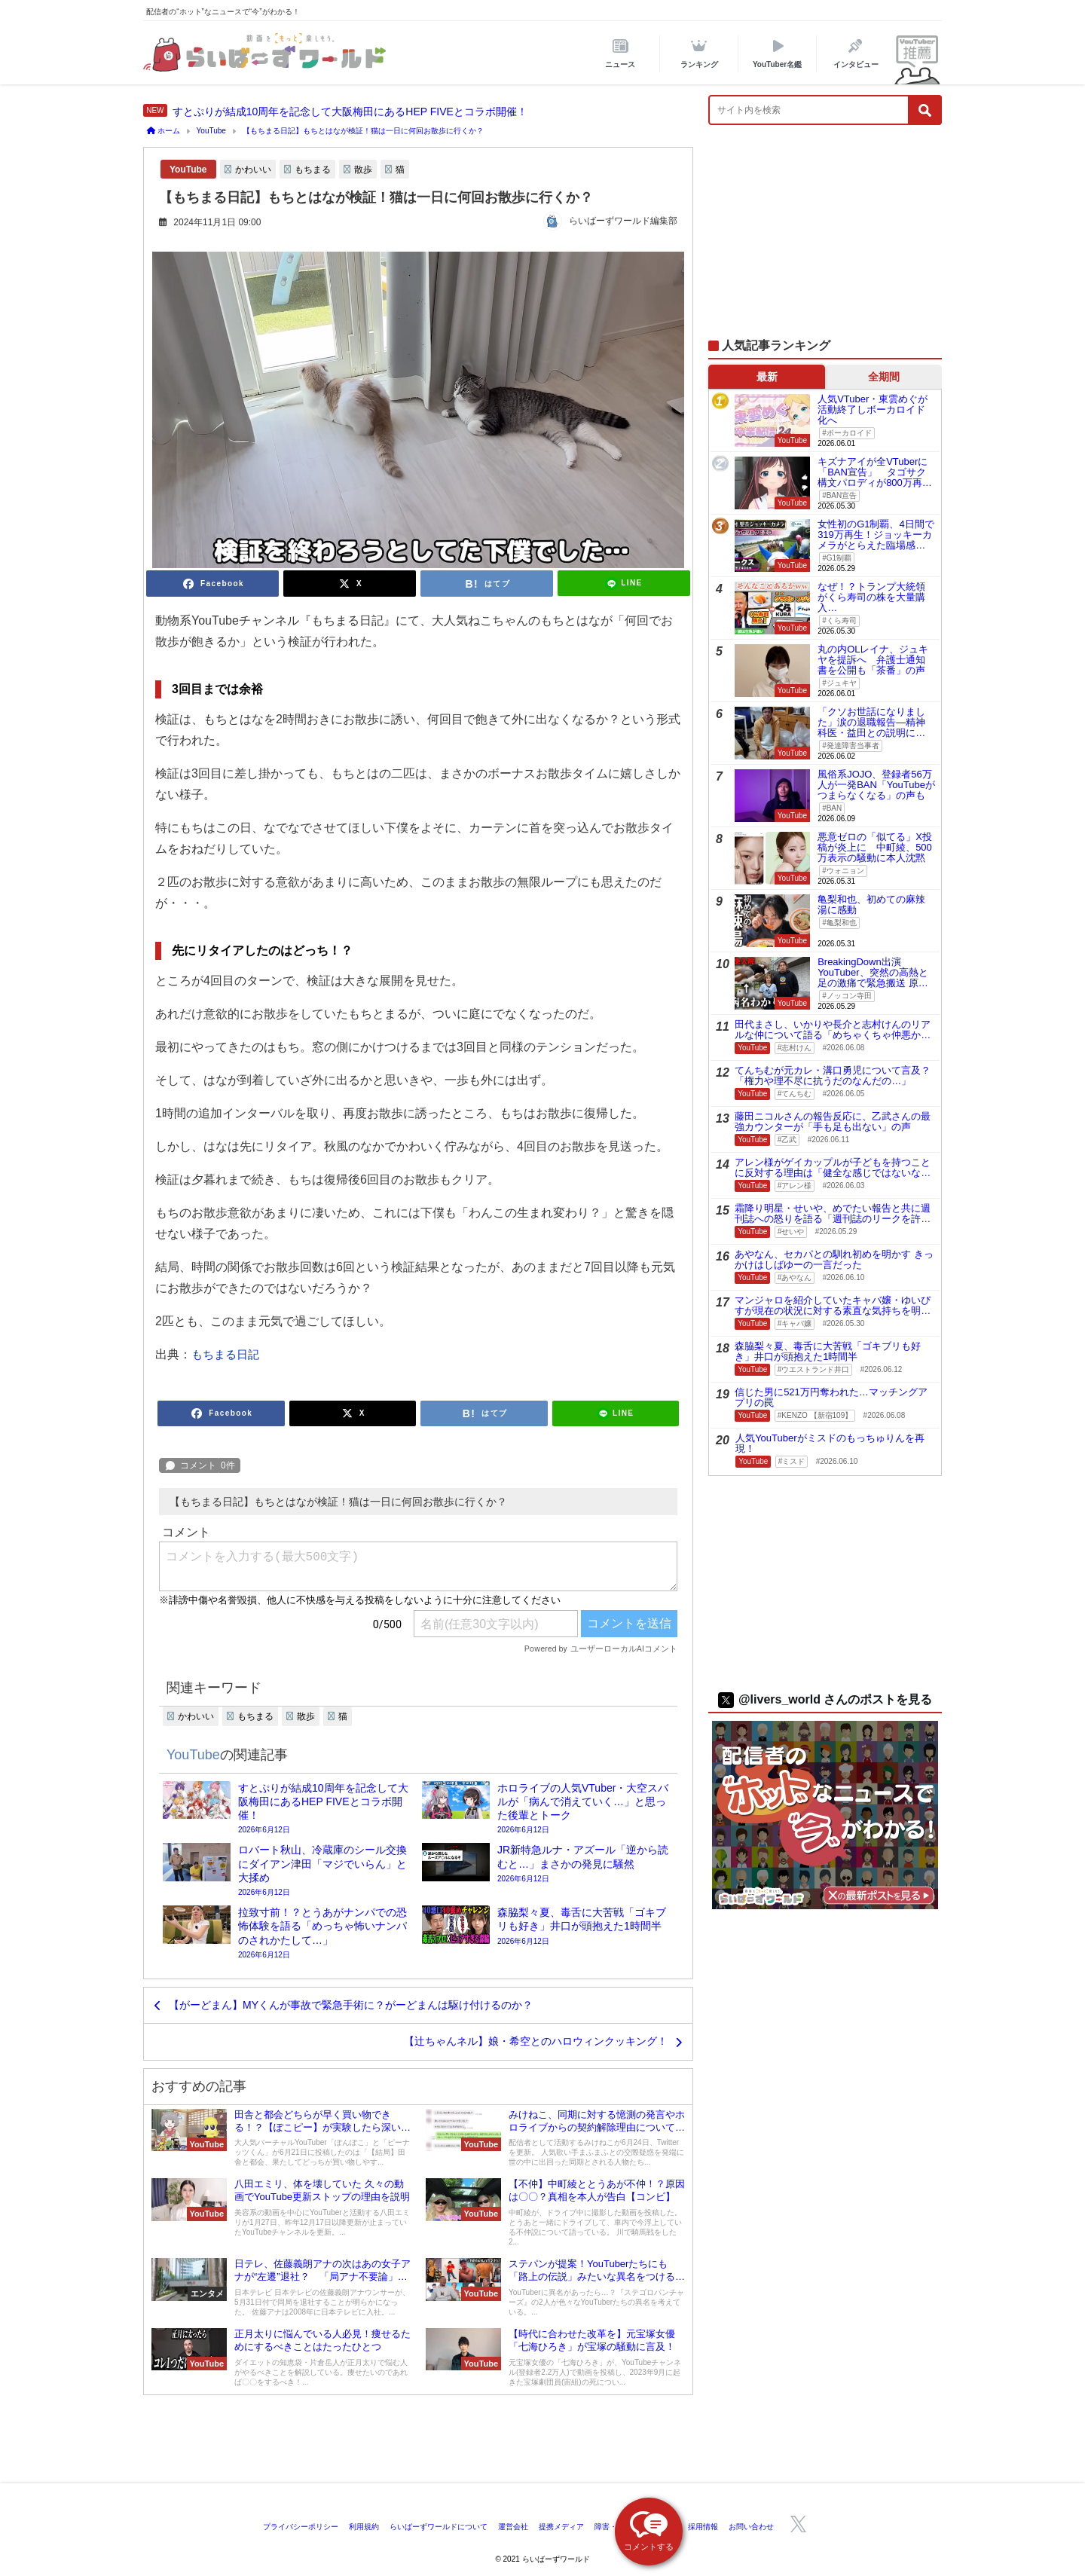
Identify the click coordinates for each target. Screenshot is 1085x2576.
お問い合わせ (751, 2527)
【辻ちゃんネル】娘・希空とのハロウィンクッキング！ (536, 2041)
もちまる (313, 169)
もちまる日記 (225, 1354)
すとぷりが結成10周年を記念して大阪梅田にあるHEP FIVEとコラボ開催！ (350, 111)
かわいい (253, 169)
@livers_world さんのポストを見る (825, 1699)
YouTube (188, 169)
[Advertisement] (825, 239)
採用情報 (703, 2527)
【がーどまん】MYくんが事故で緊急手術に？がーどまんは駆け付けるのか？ (351, 2005)
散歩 (363, 169)
